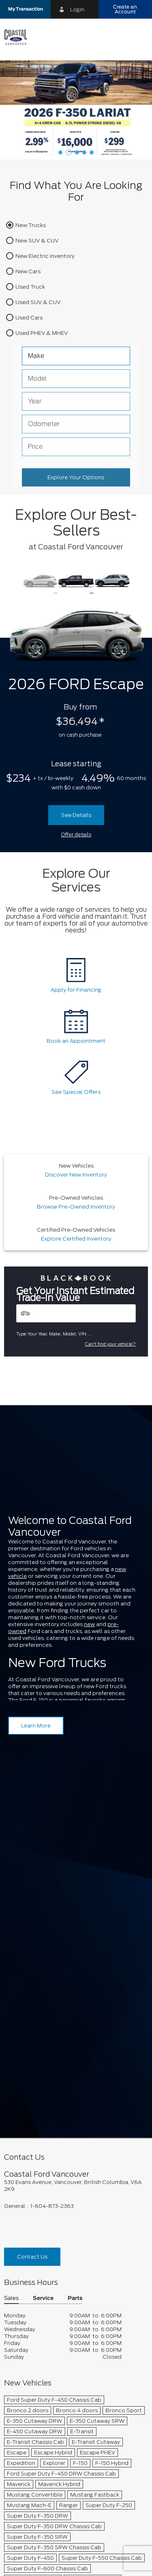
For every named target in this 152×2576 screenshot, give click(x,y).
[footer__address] (76, 1948)
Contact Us (32, 2019)
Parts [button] (75, 2060)
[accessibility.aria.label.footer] (112, 2565)
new (89, 1624)
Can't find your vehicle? (110, 1344)
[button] (25, 9)
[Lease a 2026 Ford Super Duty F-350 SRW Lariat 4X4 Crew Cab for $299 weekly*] (76, 110)
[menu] (138, 37)
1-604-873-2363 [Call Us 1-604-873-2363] (52, 1968)
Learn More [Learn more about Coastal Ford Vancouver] (36, 1726)
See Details (76, 815)
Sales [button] (11, 2060)
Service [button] (43, 2060)
